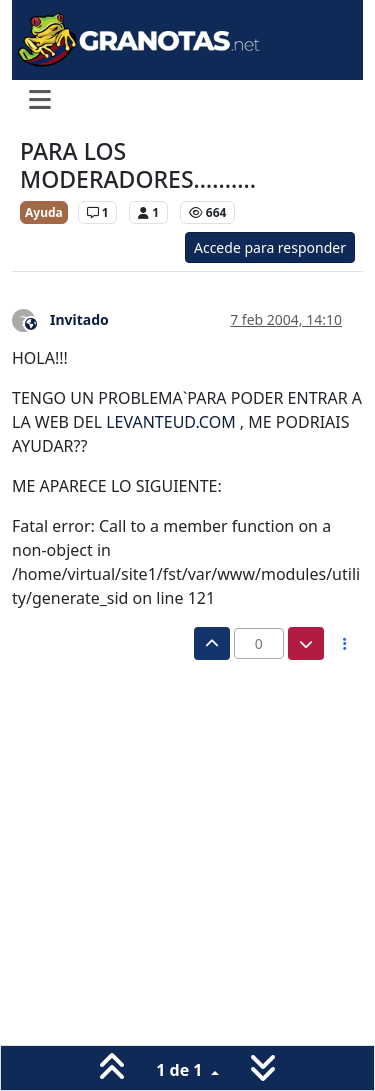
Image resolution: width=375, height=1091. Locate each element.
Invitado (79, 319)
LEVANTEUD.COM (170, 422)
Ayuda (44, 212)
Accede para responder (270, 247)
